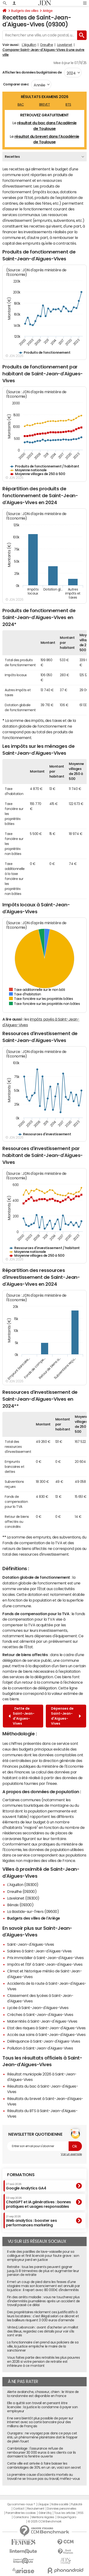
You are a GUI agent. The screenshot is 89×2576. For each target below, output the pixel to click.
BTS (68, 104)
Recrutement (35, 2508)
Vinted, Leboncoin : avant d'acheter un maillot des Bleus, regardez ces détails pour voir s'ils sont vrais (42, 2331)
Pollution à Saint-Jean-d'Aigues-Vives (40, 2048)
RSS (81, 2512)
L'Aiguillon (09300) (22, 1884)
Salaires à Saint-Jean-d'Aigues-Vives (39, 1951)
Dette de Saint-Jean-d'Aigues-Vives (21, 1716)
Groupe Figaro (66, 2517)
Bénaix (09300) (20, 1905)
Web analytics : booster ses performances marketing (31, 2221)
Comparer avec (15, 84)
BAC (21, 104)
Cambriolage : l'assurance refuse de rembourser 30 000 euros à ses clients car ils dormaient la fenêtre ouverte (41, 2452)
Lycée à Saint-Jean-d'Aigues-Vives (37, 2008)
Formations (20, 2175)
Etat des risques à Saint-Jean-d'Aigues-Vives (46, 2028)
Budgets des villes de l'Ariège (33, 1918)
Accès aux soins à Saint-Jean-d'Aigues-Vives (46, 2034)
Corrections (21, 2517)
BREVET (44, 104)
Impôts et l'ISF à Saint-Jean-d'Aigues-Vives (44, 1964)
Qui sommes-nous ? (21, 2504)
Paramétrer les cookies (21, 2512)
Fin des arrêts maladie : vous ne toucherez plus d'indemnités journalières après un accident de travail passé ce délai (43, 2301)
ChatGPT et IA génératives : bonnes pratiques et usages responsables (38, 2202)
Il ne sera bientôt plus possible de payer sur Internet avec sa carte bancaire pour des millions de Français (40, 2422)
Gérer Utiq (44, 2512)
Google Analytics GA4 (26, 2186)
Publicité (76, 2504)
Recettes (12, 156)
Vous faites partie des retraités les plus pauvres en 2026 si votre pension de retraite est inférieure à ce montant (43, 2361)
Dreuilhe (46, 44)
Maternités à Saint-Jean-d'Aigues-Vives (42, 2021)
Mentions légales (43, 2517)
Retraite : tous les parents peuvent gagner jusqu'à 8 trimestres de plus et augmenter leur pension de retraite (43, 2271)
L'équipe (43, 2504)
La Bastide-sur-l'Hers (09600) (33, 1911)
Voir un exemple (71, 2154)
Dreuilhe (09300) (22, 1891)
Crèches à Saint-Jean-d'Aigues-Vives (40, 2014)
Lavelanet (64, 44)
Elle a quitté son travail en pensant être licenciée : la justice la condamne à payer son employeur (42, 2407)
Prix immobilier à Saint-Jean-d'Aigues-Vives (45, 1958)
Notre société (59, 2504)
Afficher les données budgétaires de (32, 72)
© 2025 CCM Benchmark (44, 2521)
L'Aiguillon (29, 44)
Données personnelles (61, 2508)
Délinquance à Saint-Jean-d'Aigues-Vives (43, 2041)
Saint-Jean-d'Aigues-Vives (30, 1944)
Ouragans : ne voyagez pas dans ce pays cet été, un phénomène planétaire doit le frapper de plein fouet (42, 2437)
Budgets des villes (24, 10)
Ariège (47, 10)
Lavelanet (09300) (23, 1898)
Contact (18, 2508)
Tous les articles (64, 2512)
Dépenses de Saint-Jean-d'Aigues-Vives (66, 1716)
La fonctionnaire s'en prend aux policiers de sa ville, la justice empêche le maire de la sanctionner (42, 2346)
